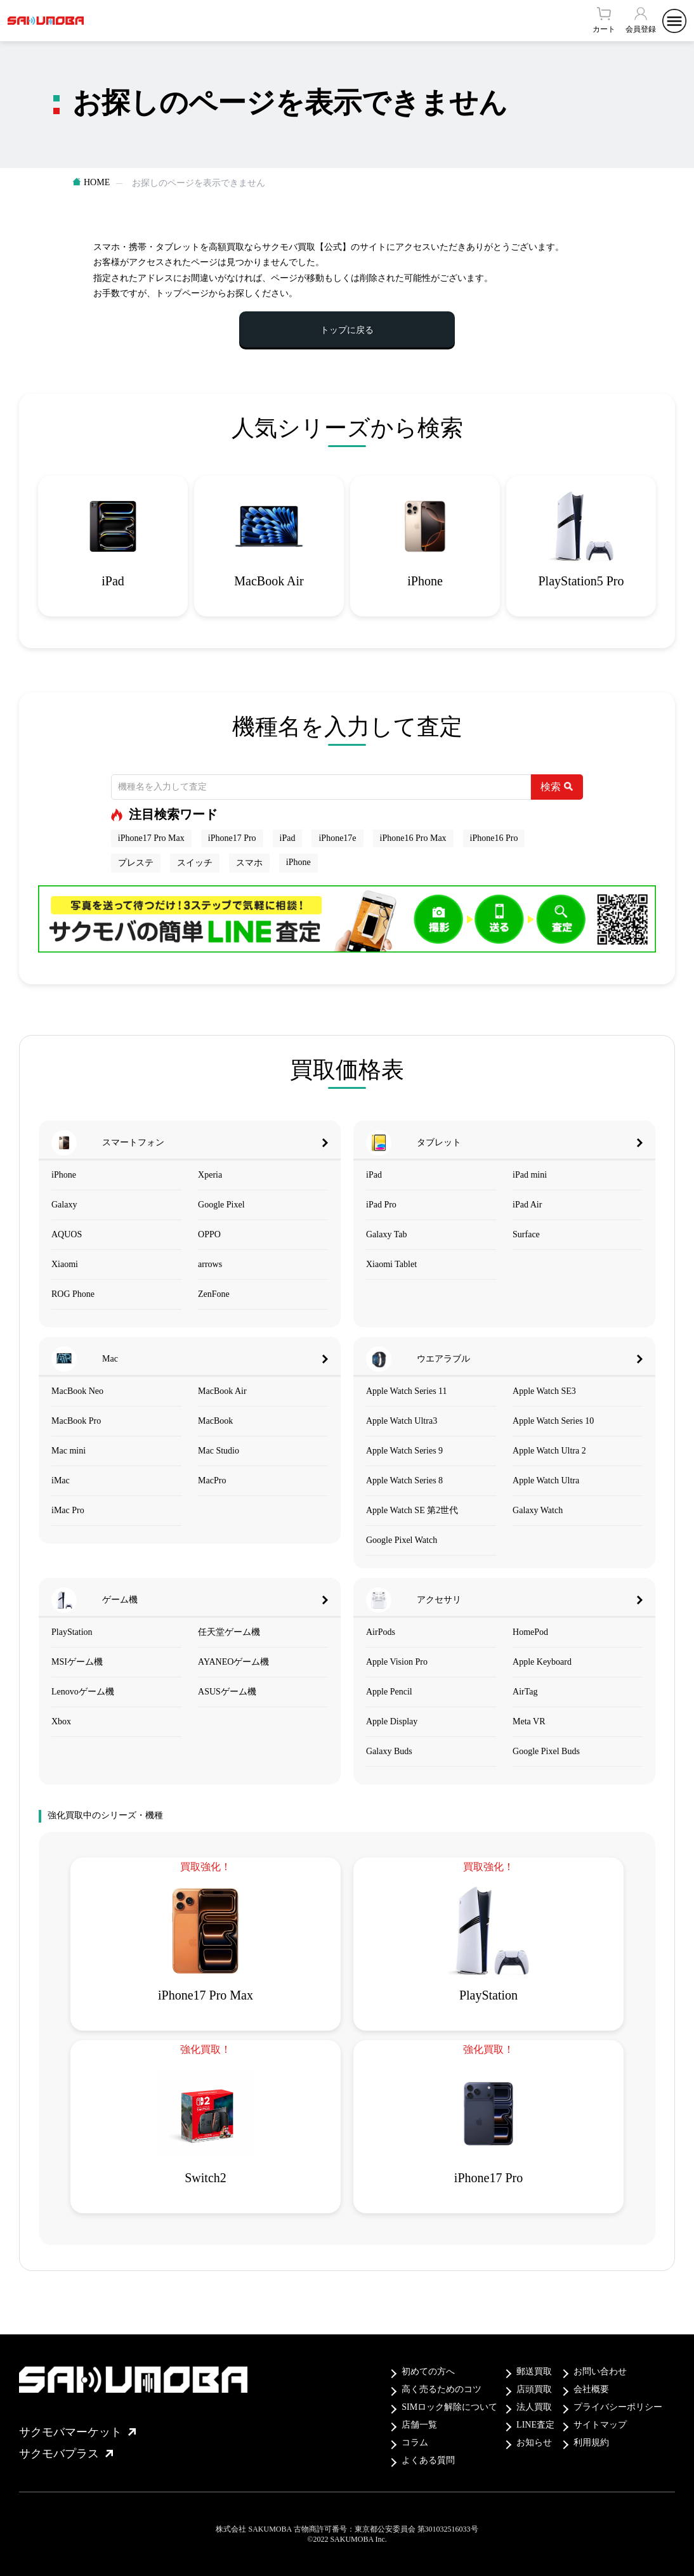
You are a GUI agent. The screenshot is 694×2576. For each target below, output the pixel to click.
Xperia (210, 1175)
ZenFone (214, 1294)
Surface (526, 1234)
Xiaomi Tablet (391, 1264)
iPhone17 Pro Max (151, 838)
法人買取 (534, 2407)
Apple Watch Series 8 (404, 1480)
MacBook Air (222, 1391)
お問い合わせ (600, 2371)
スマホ (249, 863)
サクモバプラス (66, 2453)
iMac (60, 1480)
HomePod (530, 1632)
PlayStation (72, 1632)
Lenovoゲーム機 (82, 1691)
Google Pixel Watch (401, 1540)
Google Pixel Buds (546, 1751)
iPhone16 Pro (494, 838)
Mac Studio (218, 1450)
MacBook (215, 1421)
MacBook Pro (76, 1421)
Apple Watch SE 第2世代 (412, 1510)
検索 (556, 786)
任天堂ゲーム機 (229, 1632)
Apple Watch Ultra (546, 1480)
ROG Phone (73, 1294)
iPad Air (527, 1204)
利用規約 (591, 2442)
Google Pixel (221, 1204)
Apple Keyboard (542, 1662)
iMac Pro (67, 1510)
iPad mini (530, 1175)
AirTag (525, 1691)
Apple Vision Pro (397, 1662)
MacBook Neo (77, 1391)
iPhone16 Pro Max (413, 838)
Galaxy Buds (389, 1751)
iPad (288, 838)
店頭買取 (534, 2389)
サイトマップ (600, 2425)
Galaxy (64, 1204)
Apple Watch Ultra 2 (549, 1450)
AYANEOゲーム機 (233, 1662)
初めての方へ (428, 2371)
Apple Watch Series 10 (553, 1421)
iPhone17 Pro (232, 838)
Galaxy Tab (386, 1234)
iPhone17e (337, 838)
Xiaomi (64, 1264)
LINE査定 (535, 2425)
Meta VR (529, 1721)
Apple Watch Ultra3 (401, 1421)
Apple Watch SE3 (544, 1391)
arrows (210, 1264)
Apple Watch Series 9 (404, 1450)
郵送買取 (534, 2371)
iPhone (298, 862)
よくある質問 (428, 2460)
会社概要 (591, 2389)
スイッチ (195, 863)
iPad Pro (381, 1204)
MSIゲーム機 (77, 1662)
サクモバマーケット (77, 2432)
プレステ (136, 863)
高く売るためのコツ (441, 2389)
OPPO (209, 1234)
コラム (415, 2442)
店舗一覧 (419, 2425)
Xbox (61, 1721)
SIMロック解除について (449, 2407)
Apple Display (391, 1721)
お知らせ (534, 2442)
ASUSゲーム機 (227, 1691)
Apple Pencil (389, 1691)
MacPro (212, 1480)
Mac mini (68, 1450)
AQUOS (66, 1234)
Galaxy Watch (538, 1510)
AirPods (380, 1632)
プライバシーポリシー (617, 2407)
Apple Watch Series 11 (406, 1391)
